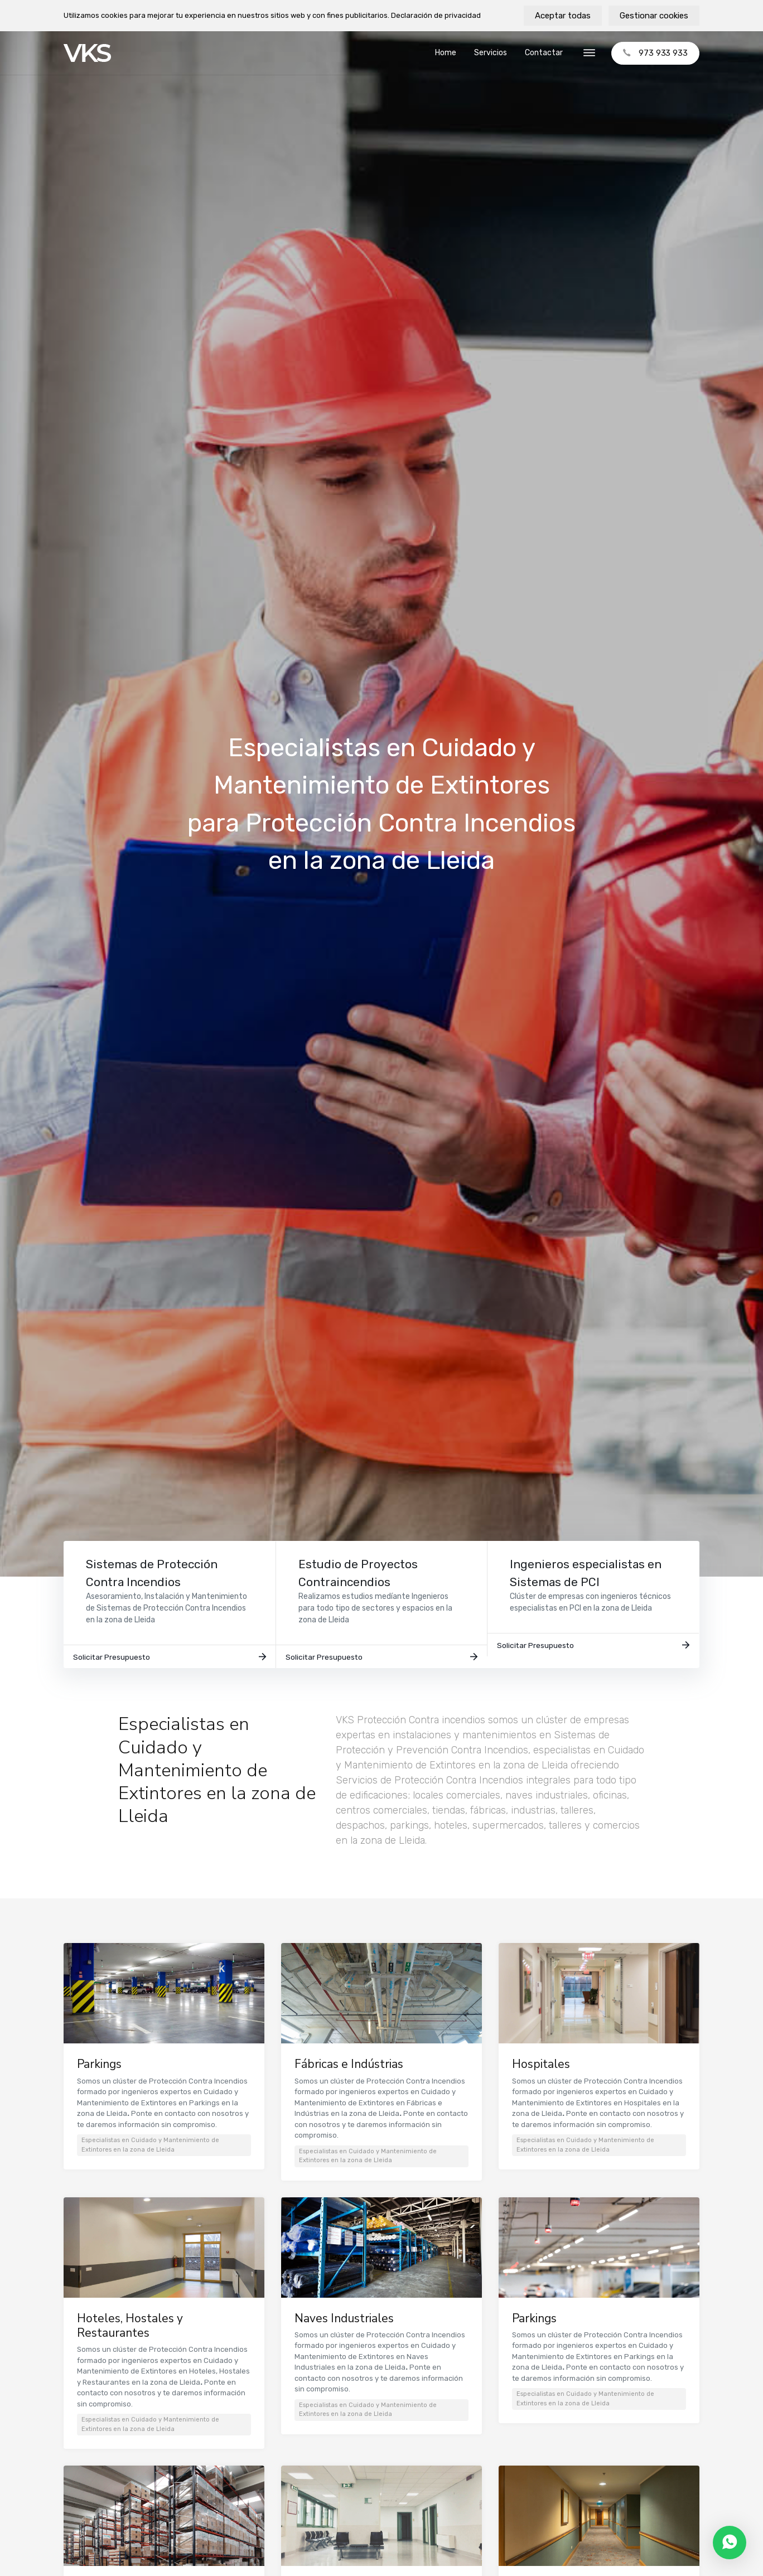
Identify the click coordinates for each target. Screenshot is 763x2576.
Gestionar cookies (654, 16)
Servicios (490, 52)
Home (445, 52)
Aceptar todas (563, 16)
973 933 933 (655, 53)
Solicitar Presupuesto (169, 1663)
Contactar (544, 52)
